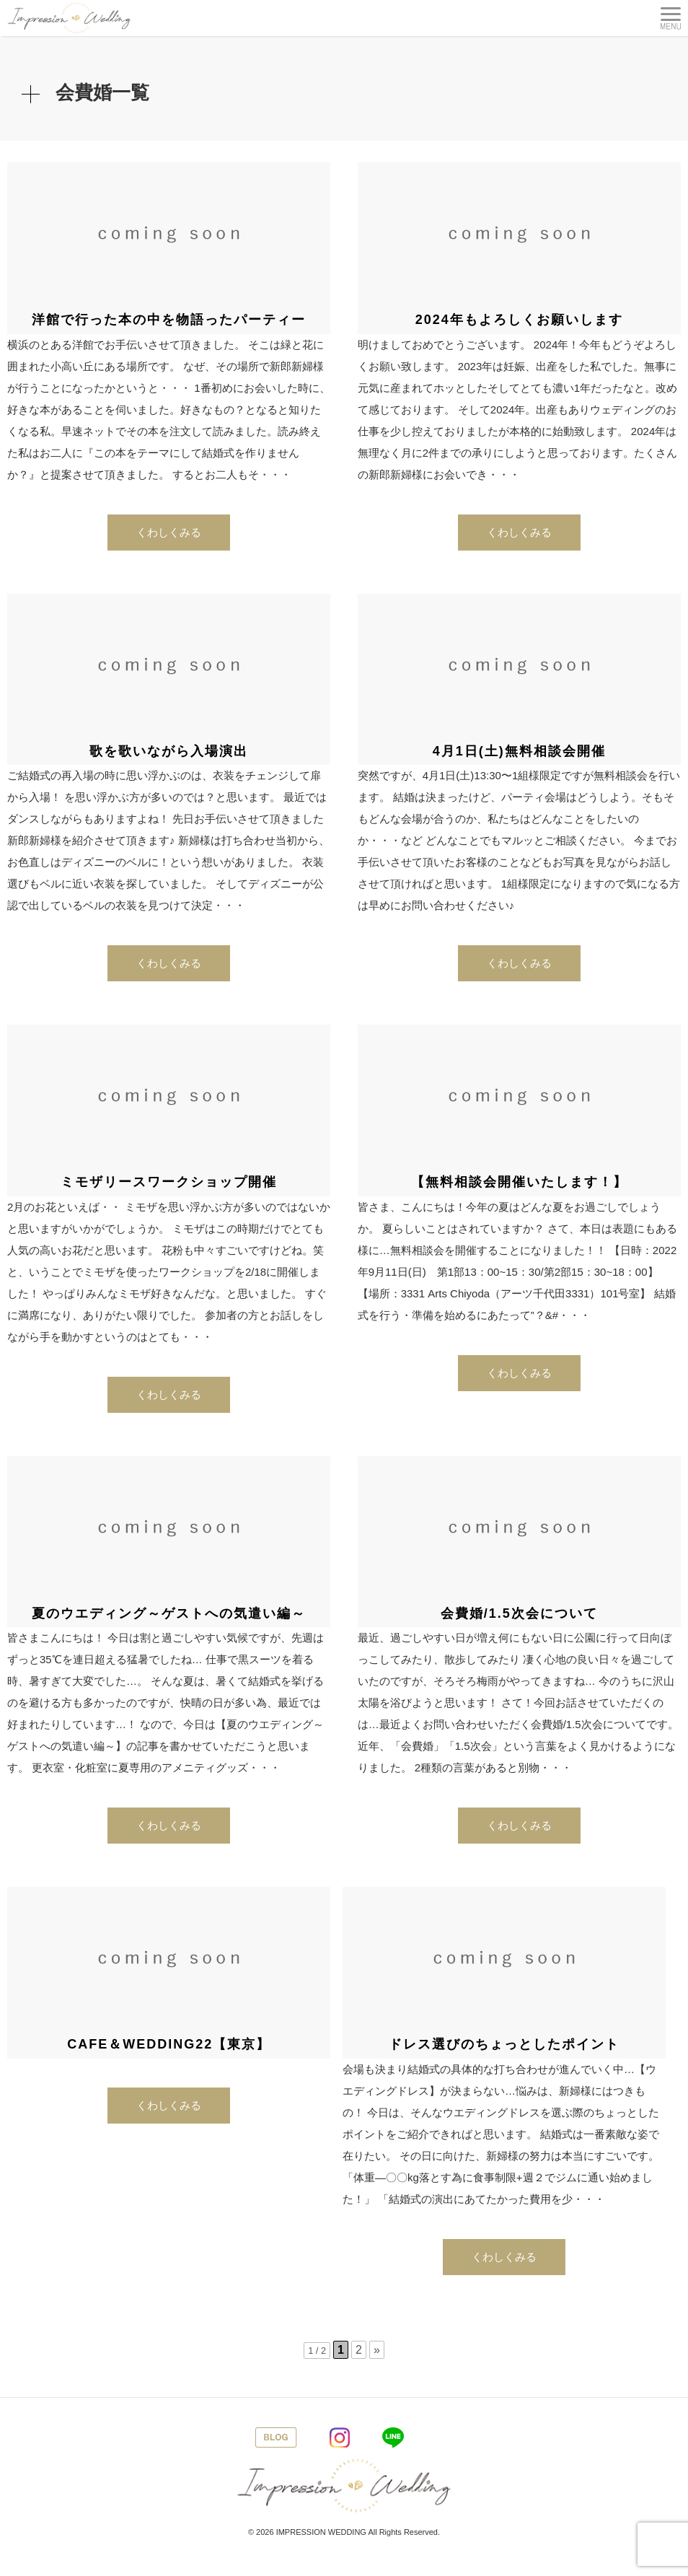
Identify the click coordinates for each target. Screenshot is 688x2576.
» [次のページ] (377, 2350)
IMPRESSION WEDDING (321, 2532)
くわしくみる (168, 532)
